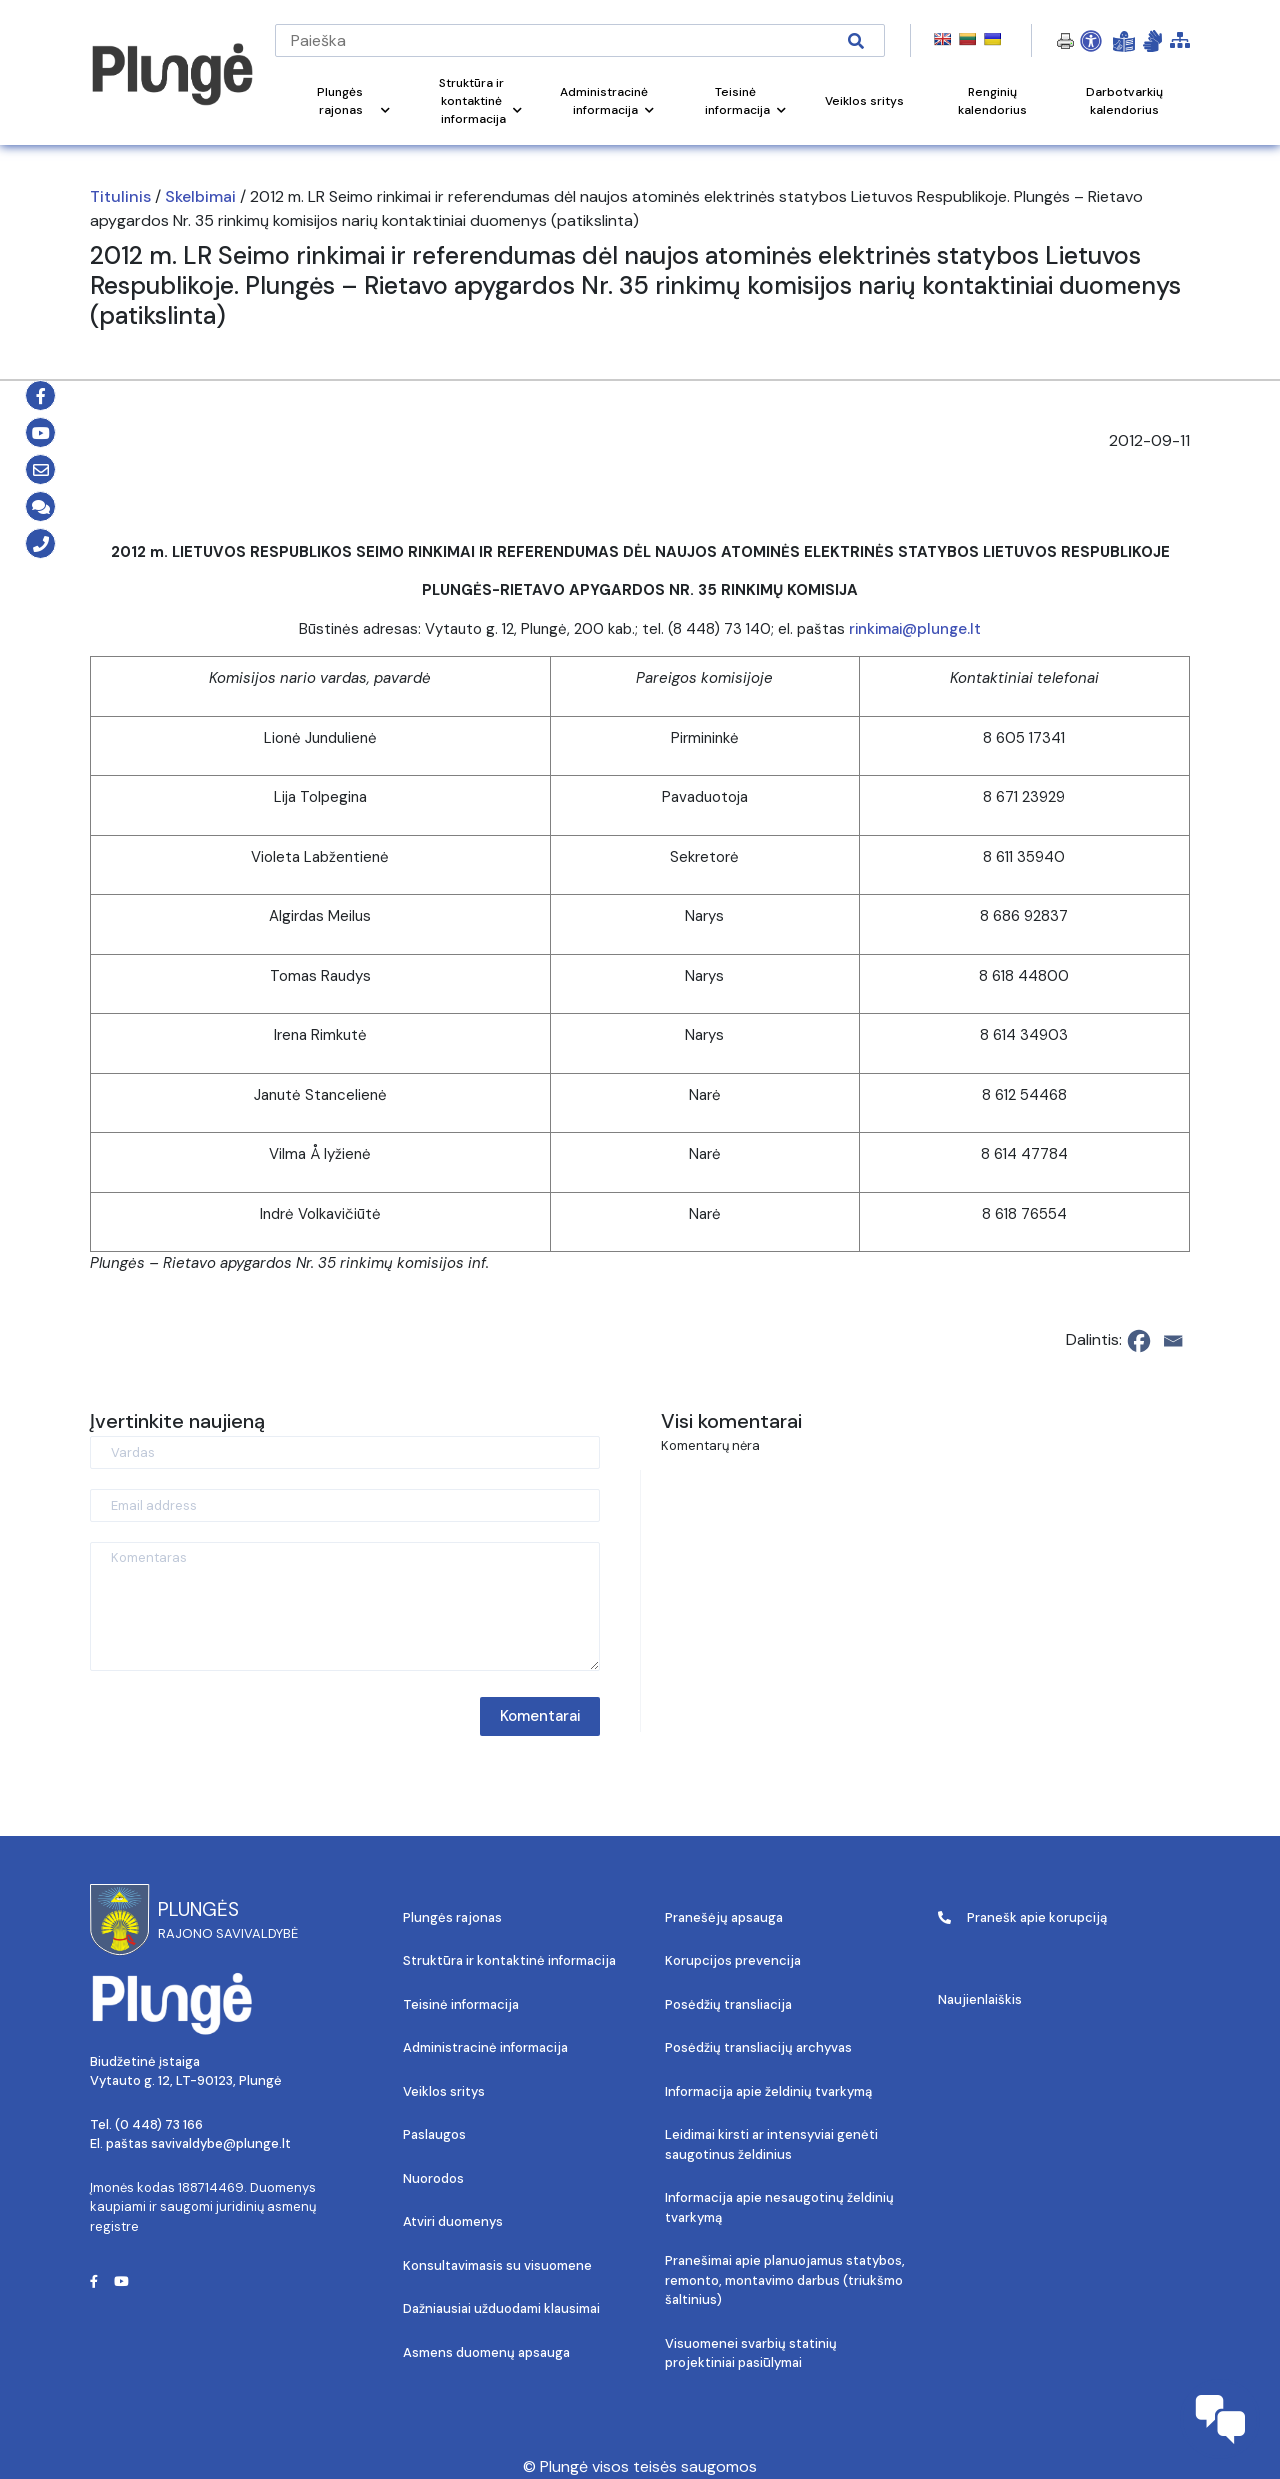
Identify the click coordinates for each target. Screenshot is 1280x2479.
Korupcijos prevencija (733, 1960)
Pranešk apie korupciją (1022, 1917)
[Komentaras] (345, 1606)
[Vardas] (345, 1452)
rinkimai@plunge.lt (915, 629)
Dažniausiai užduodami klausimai (501, 2308)
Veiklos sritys (444, 2091)
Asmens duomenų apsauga (486, 2352)
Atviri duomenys (453, 2221)
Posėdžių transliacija (728, 2004)
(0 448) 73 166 (159, 2124)
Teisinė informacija (461, 2004)
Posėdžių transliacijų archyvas (758, 2047)
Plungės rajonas (452, 1917)
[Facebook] (1139, 1341)
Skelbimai (200, 196)
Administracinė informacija (485, 2047)
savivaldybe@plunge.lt (221, 2143)
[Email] (1173, 1341)
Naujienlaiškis (980, 1999)
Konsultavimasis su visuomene (497, 2265)
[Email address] (345, 1505)
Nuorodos (433, 2178)
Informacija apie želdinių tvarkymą (768, 2091)
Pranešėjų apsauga (724, 1917)
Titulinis (120, 196)
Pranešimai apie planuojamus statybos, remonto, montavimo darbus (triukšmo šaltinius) (785, 2280)
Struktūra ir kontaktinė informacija (509, 1960)
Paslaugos (434, 2134)
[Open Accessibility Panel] (1091, 41)
